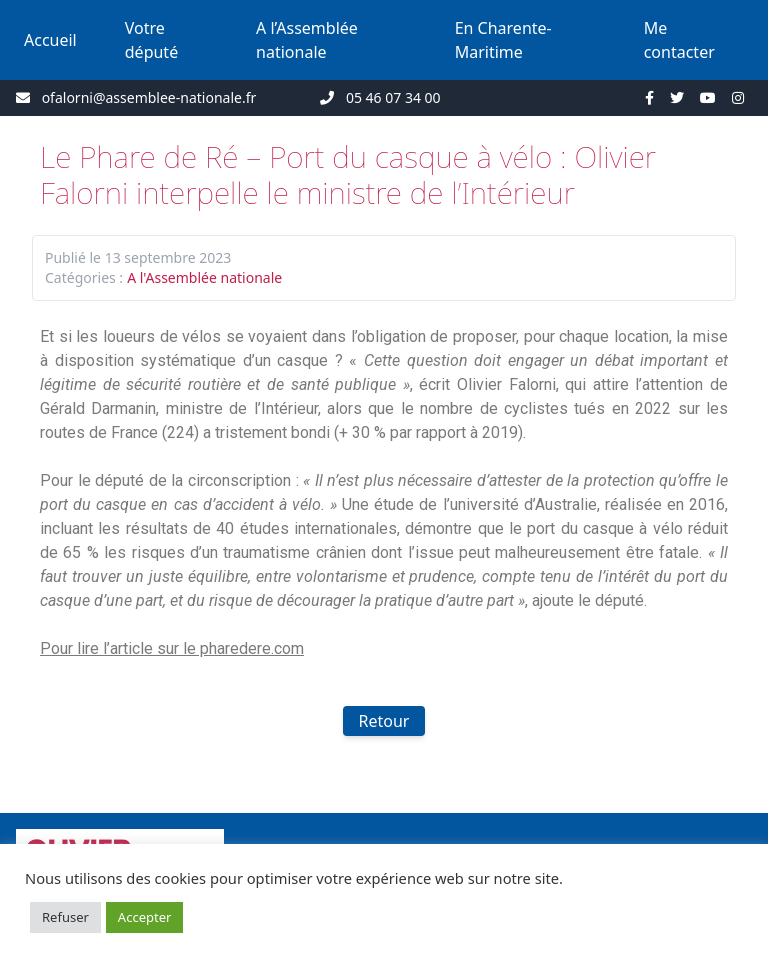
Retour (384, 721)
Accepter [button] (145, 917)
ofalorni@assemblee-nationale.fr (149, 97)
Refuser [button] (65, 917)
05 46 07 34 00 (393, 97)
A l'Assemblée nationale (204, 277)
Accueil (50, 40)
